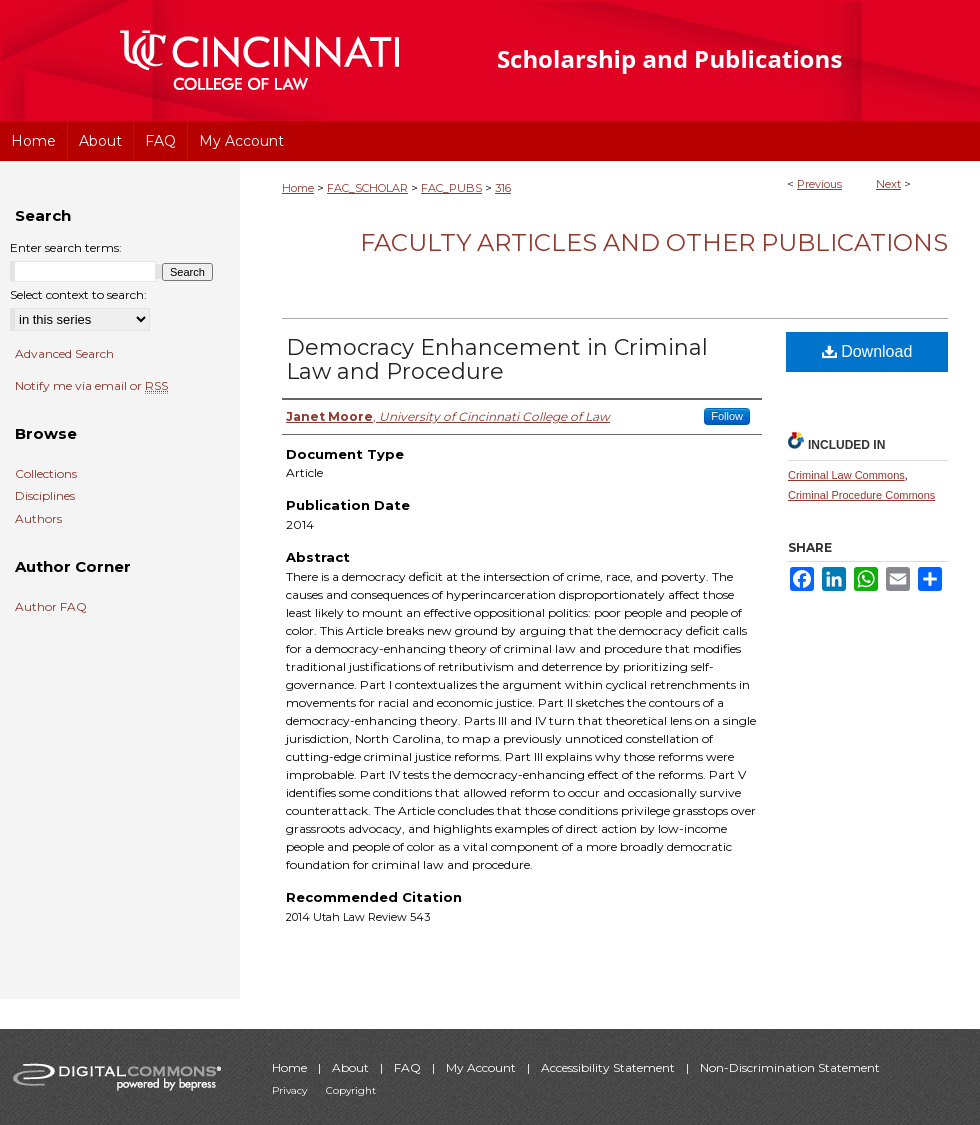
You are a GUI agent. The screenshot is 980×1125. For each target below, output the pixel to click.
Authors (38, 519)
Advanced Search (64, 353)
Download (867, 351)
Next (888, 184)
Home (298, 188)
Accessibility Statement (609, 1067)
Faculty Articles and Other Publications (654, 242)
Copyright (351, 1090)
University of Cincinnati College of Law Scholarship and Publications (705, 60)
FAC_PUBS (451, 188)
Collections (46, 474)
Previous (819, 184)
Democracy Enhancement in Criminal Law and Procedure (497, 359)
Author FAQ (51, 607)
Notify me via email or (91, 386)
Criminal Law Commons (846, 475)
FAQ (409, 1067)
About (352, 1067)
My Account (482, 1067)
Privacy (291, 1090)
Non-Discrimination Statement (790, 1067)
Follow (727, 416)
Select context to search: (78, 294)
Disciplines (45, 496)
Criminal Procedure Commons (861, 495)
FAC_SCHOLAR (367, 188)
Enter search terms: (66, 247)
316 (503, 188)
